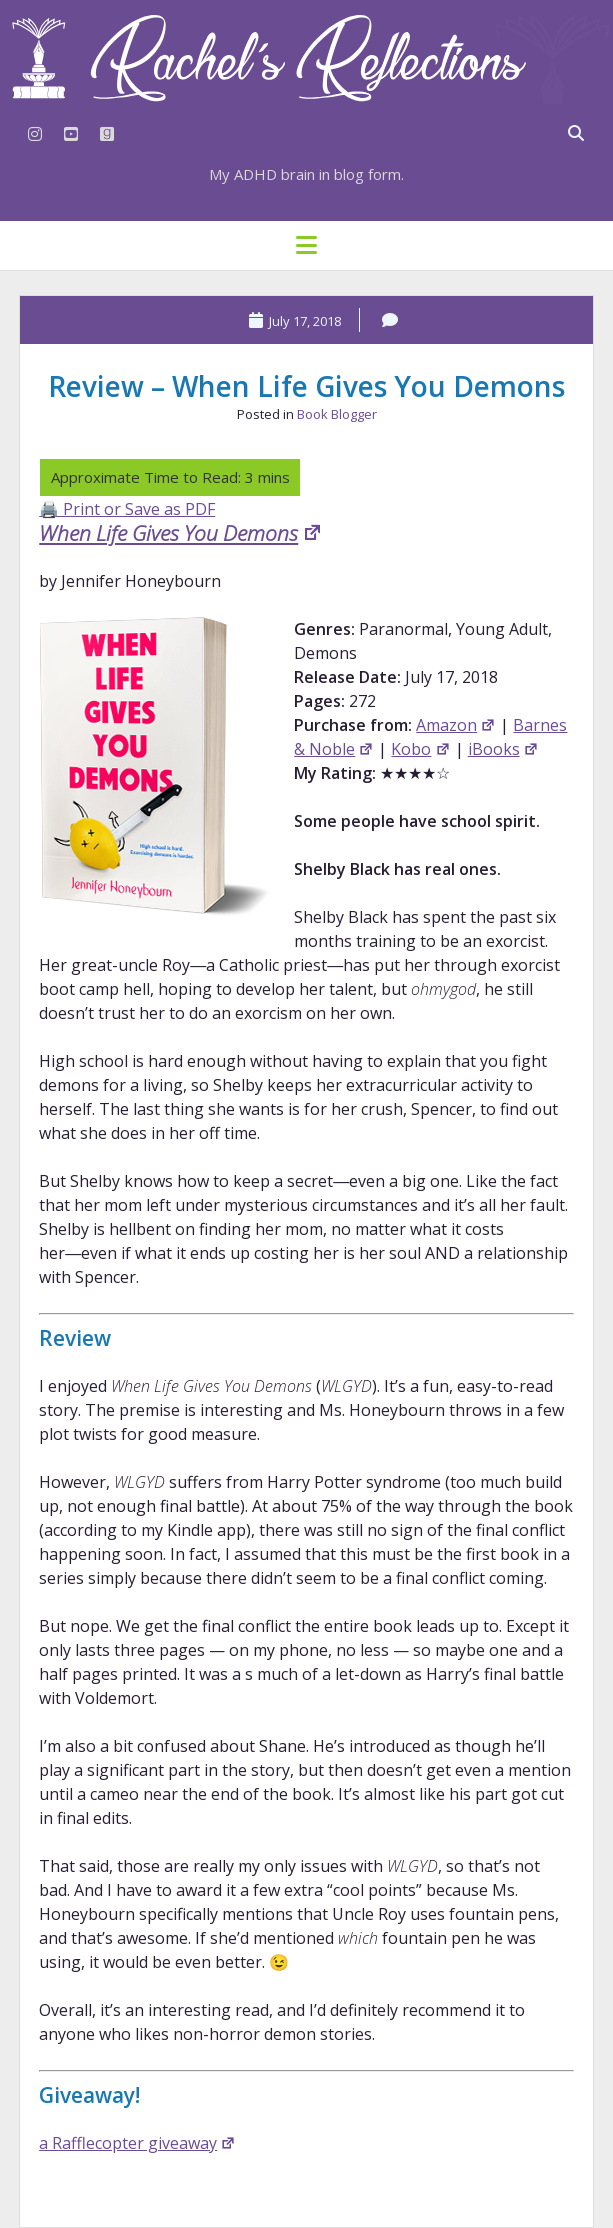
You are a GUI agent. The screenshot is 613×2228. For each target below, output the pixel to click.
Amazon (456, 725)
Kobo (420, 749)
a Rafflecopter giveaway (137, 2143)
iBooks (503, 749)
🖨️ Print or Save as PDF (127, 509)
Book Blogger (337, 414)
